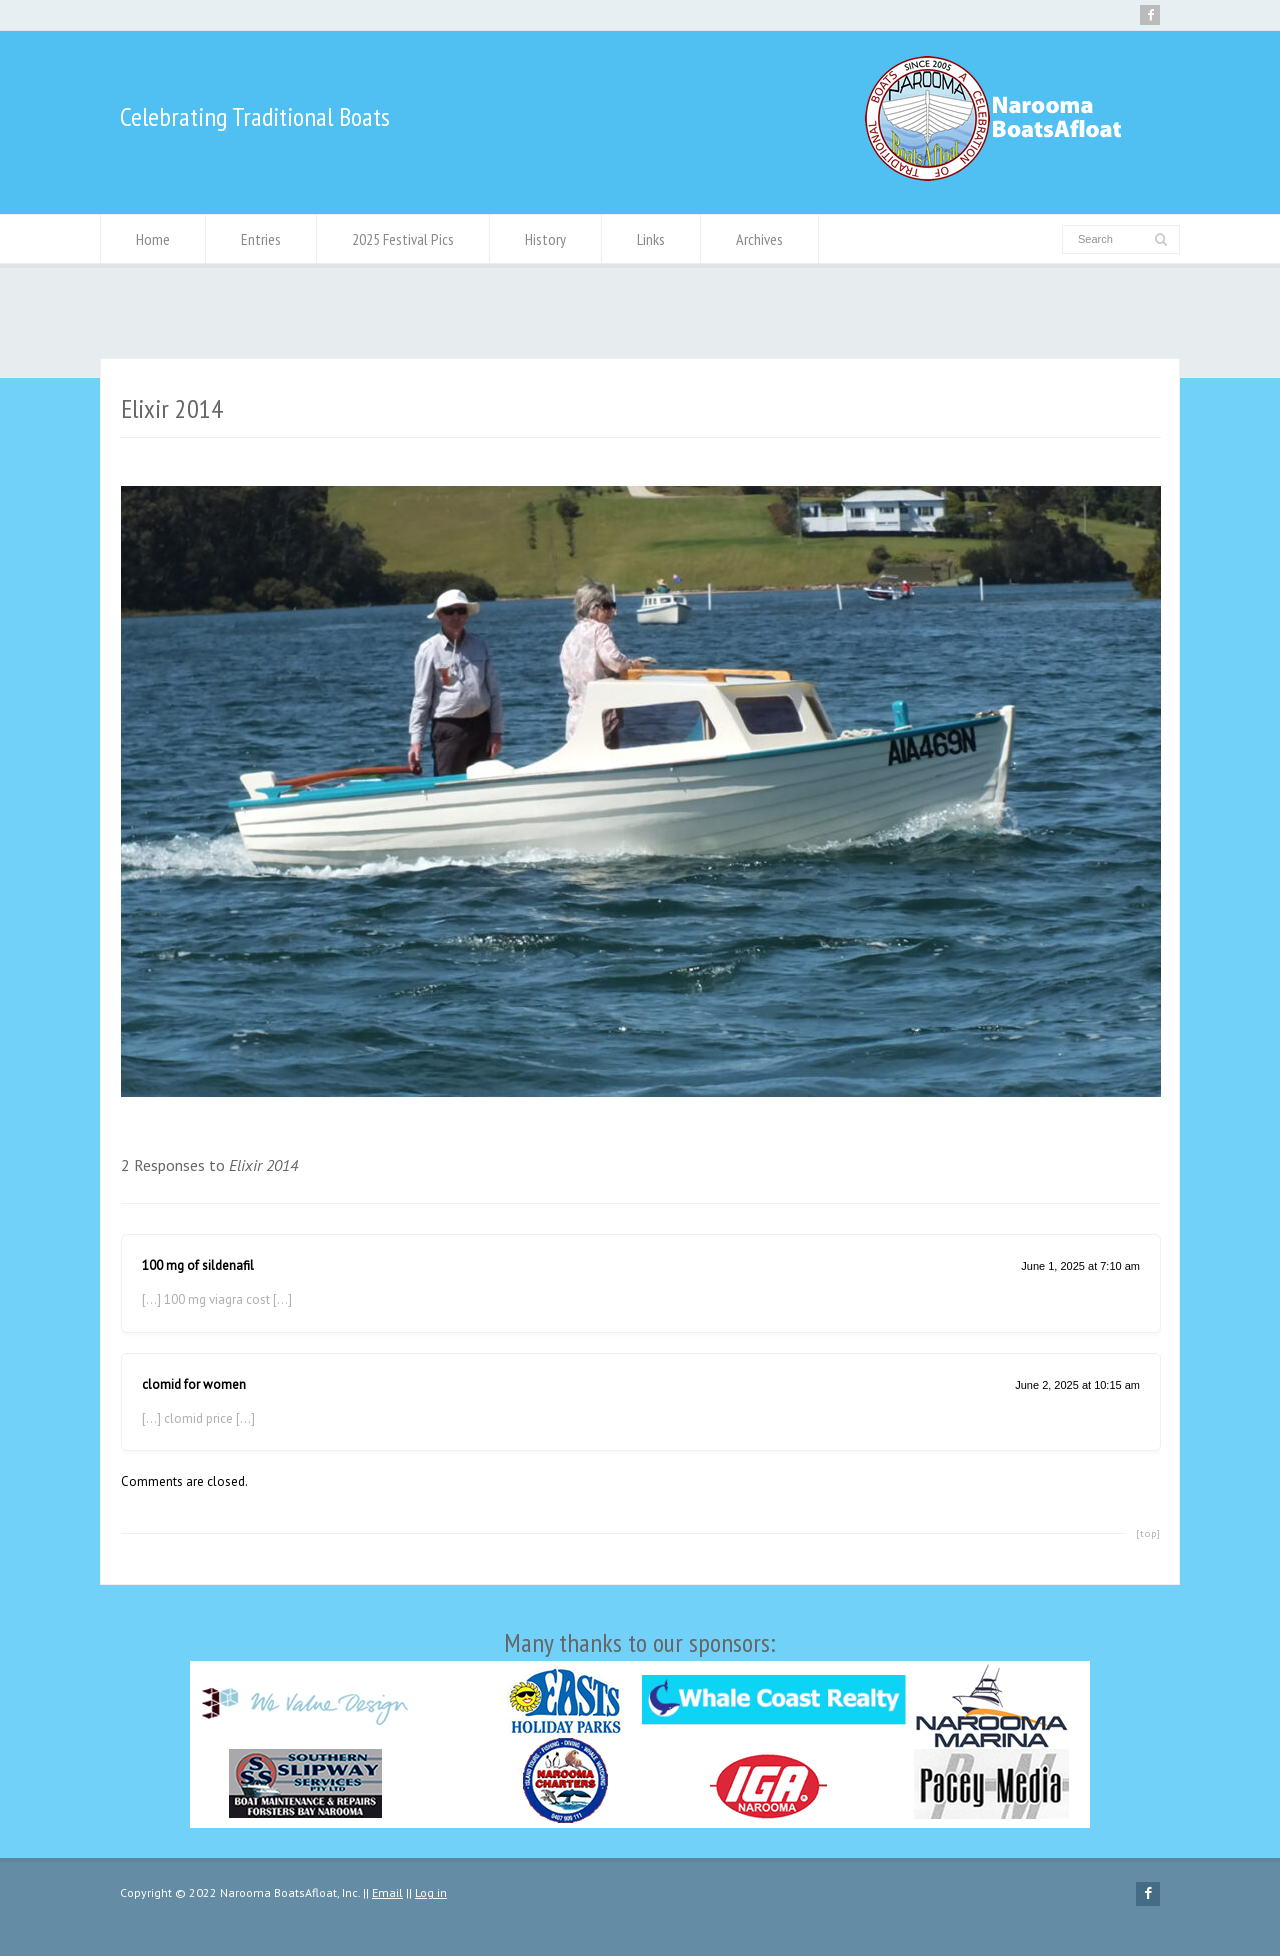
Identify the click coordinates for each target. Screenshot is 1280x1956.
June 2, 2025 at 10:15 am (1077, 1385)
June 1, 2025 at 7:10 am (1080, 1266)
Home (153, 239)
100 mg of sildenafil (198, 1265)
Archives (759, 239)
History (545, 239)
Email (387, 1892)
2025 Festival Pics (403, 239)
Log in (431, 1892)
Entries (261, 239)
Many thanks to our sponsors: (640, 1727)
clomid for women (194, 1384)
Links (651, 239)
